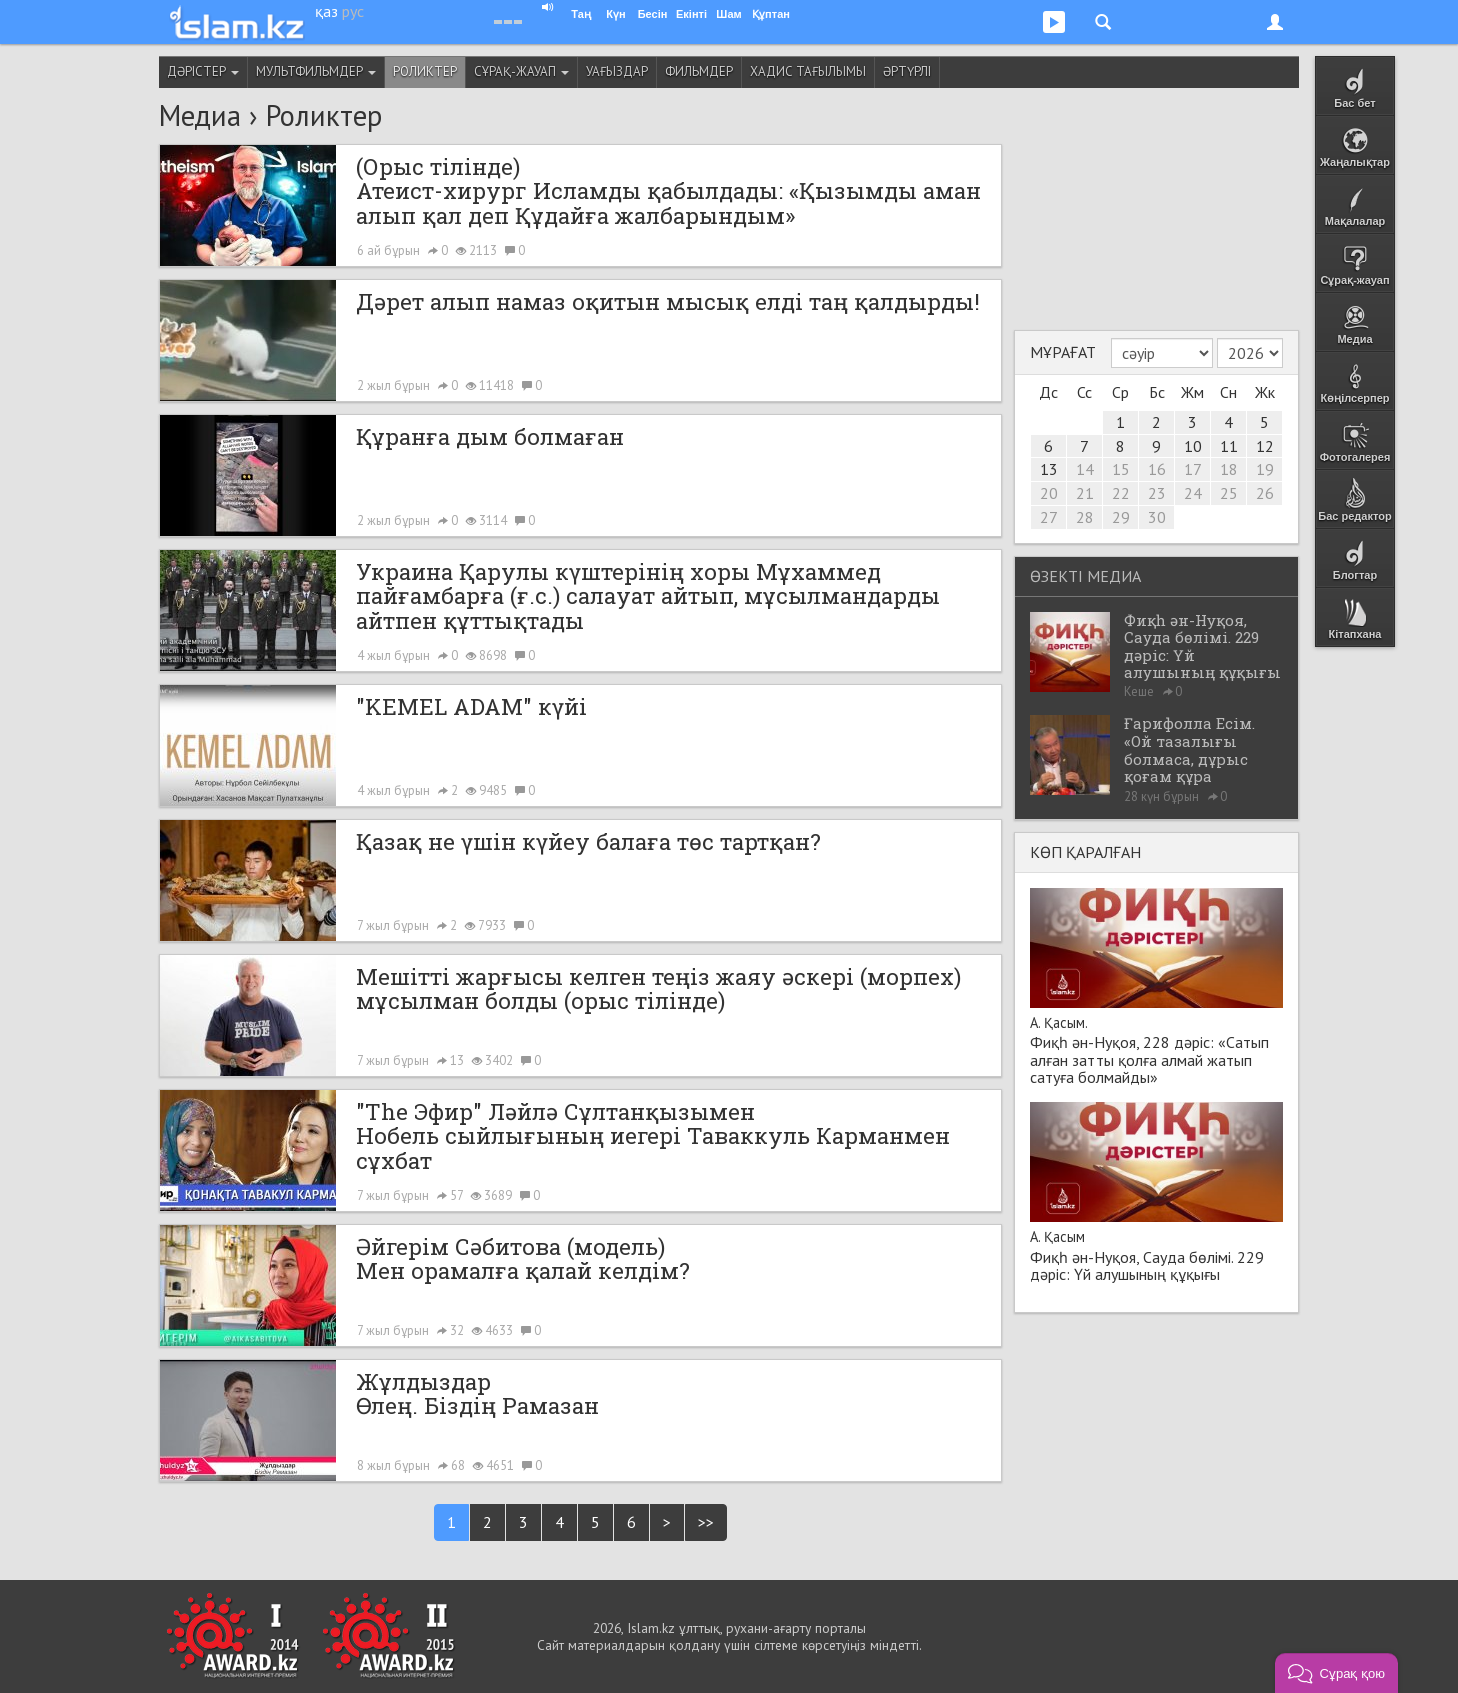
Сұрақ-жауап (521, 71)
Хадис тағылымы (808, 71)
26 (1265, 493)
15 (1121, 469)
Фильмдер (699, 71)
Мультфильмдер (316, 71)
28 (1085, 517)
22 (1121, 493)
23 (1157, 493)
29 (1121, 517)
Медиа (200, 115)
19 (1265, 469)
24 (1193, 493)
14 (1085, 469)
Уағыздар (617, 71)
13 (1049, 469)
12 (1265, 446)
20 (1049, 493)
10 (1193, 446)
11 (1229, 446)
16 (1157, 469)
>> (706, 1522)
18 (1229, 469)
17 (1193, 469)
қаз (326, 11)
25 (1229, 493)
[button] (1336, 1673)
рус (353, 11)
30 (1157, 517)
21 (1085, 493)
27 (1049, 517)
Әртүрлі (907, 71)
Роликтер (425, 71)
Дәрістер (203, 71)
